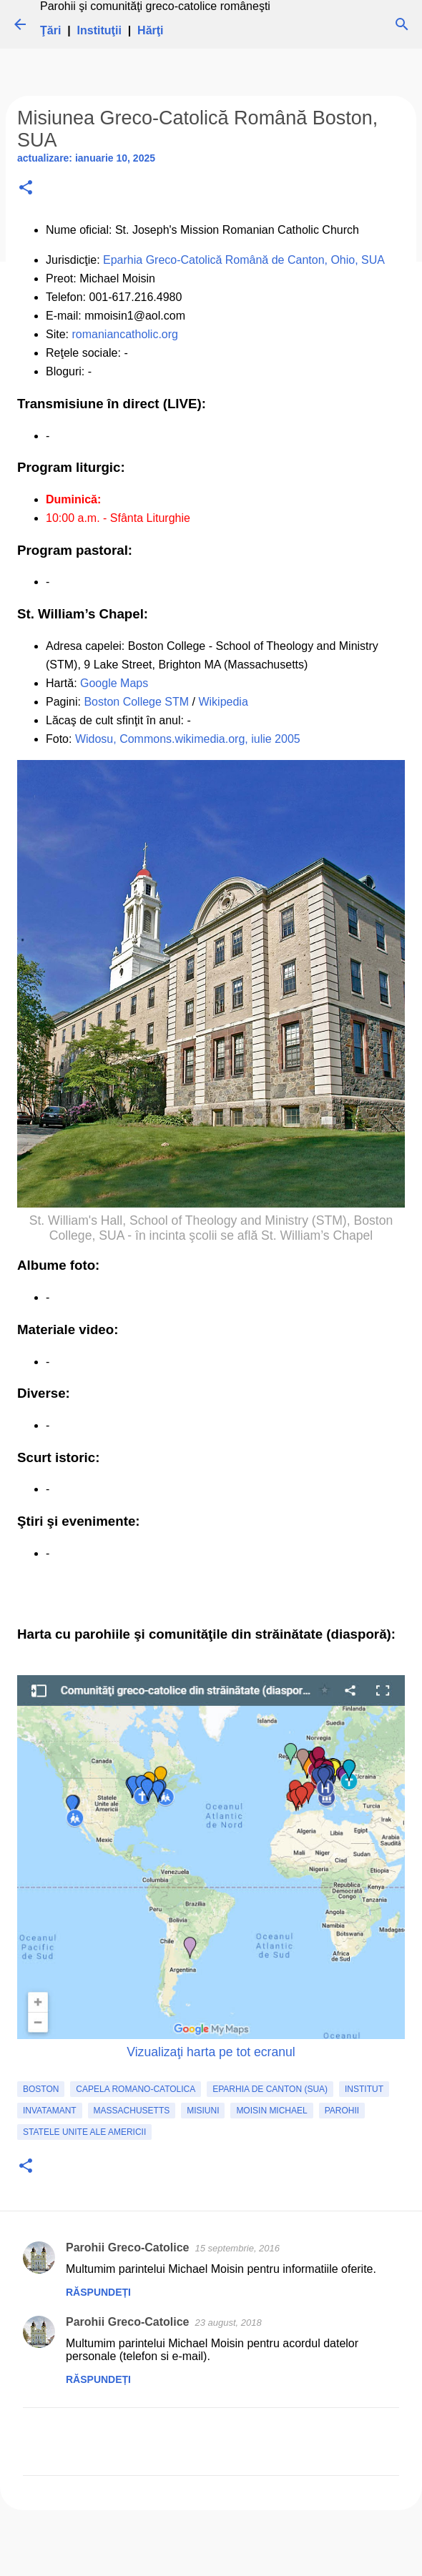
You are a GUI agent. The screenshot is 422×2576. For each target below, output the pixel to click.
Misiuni (203, 2111)
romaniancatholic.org (125, 334)
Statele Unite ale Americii (84, 2132)
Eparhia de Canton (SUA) (270, 2089)
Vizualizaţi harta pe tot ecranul (211, 2052)
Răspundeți (98, 2292)
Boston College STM (136, 702)
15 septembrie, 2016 (237, 2248)
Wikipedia (222, 702)
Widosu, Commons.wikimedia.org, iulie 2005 (187, 739)
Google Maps (114, 683)
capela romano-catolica (135, 2089)
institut (364, 2089)
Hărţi (150, 30)
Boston (41, 2089)
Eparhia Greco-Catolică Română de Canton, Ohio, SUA (244, 260)
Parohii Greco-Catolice (128, 2247)
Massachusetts (132, 2111)
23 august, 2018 (228, 2322)
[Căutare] (402, 24)
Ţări (50, 30)
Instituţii (99, 30)
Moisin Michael (271, 2111)
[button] (25, 188)
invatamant (50, 2111)
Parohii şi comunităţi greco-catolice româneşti (155, 6)
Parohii (342, 2111)
